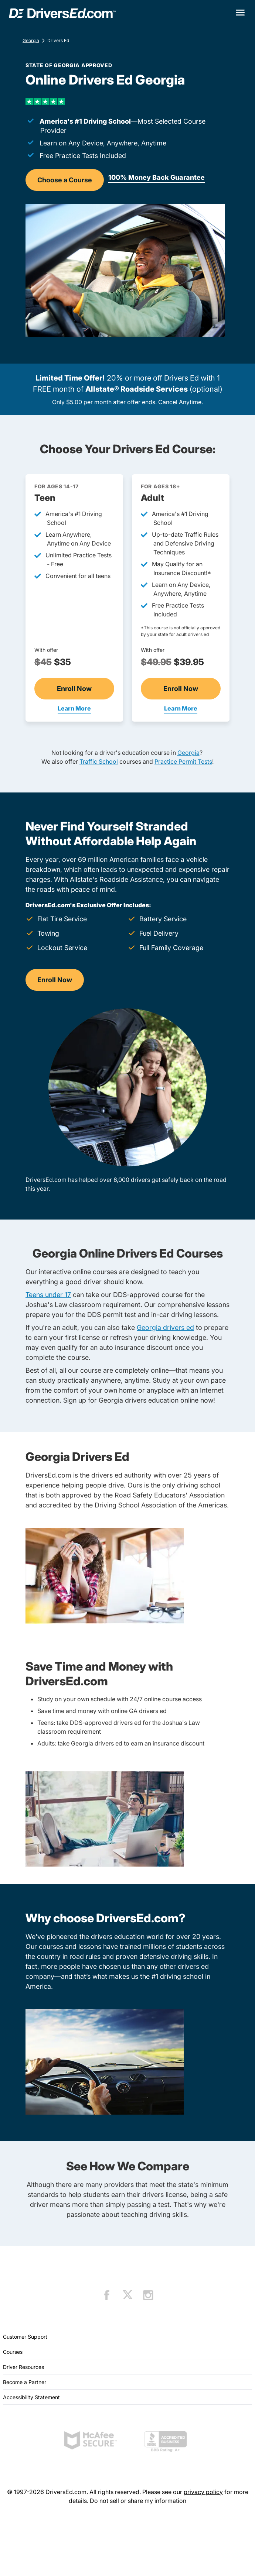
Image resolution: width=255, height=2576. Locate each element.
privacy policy (203, 2492)
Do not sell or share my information (138, 2500)
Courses (13, 2352)
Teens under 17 (48, 1295)
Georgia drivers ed (165, 1327)
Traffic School (98, 761)
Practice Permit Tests (183, 761)
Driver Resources (23, 2367)
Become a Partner (24, 2382)
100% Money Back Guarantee (156, 177)
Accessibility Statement (31, 2397)
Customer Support (25, 2336)
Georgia (31, 40)
